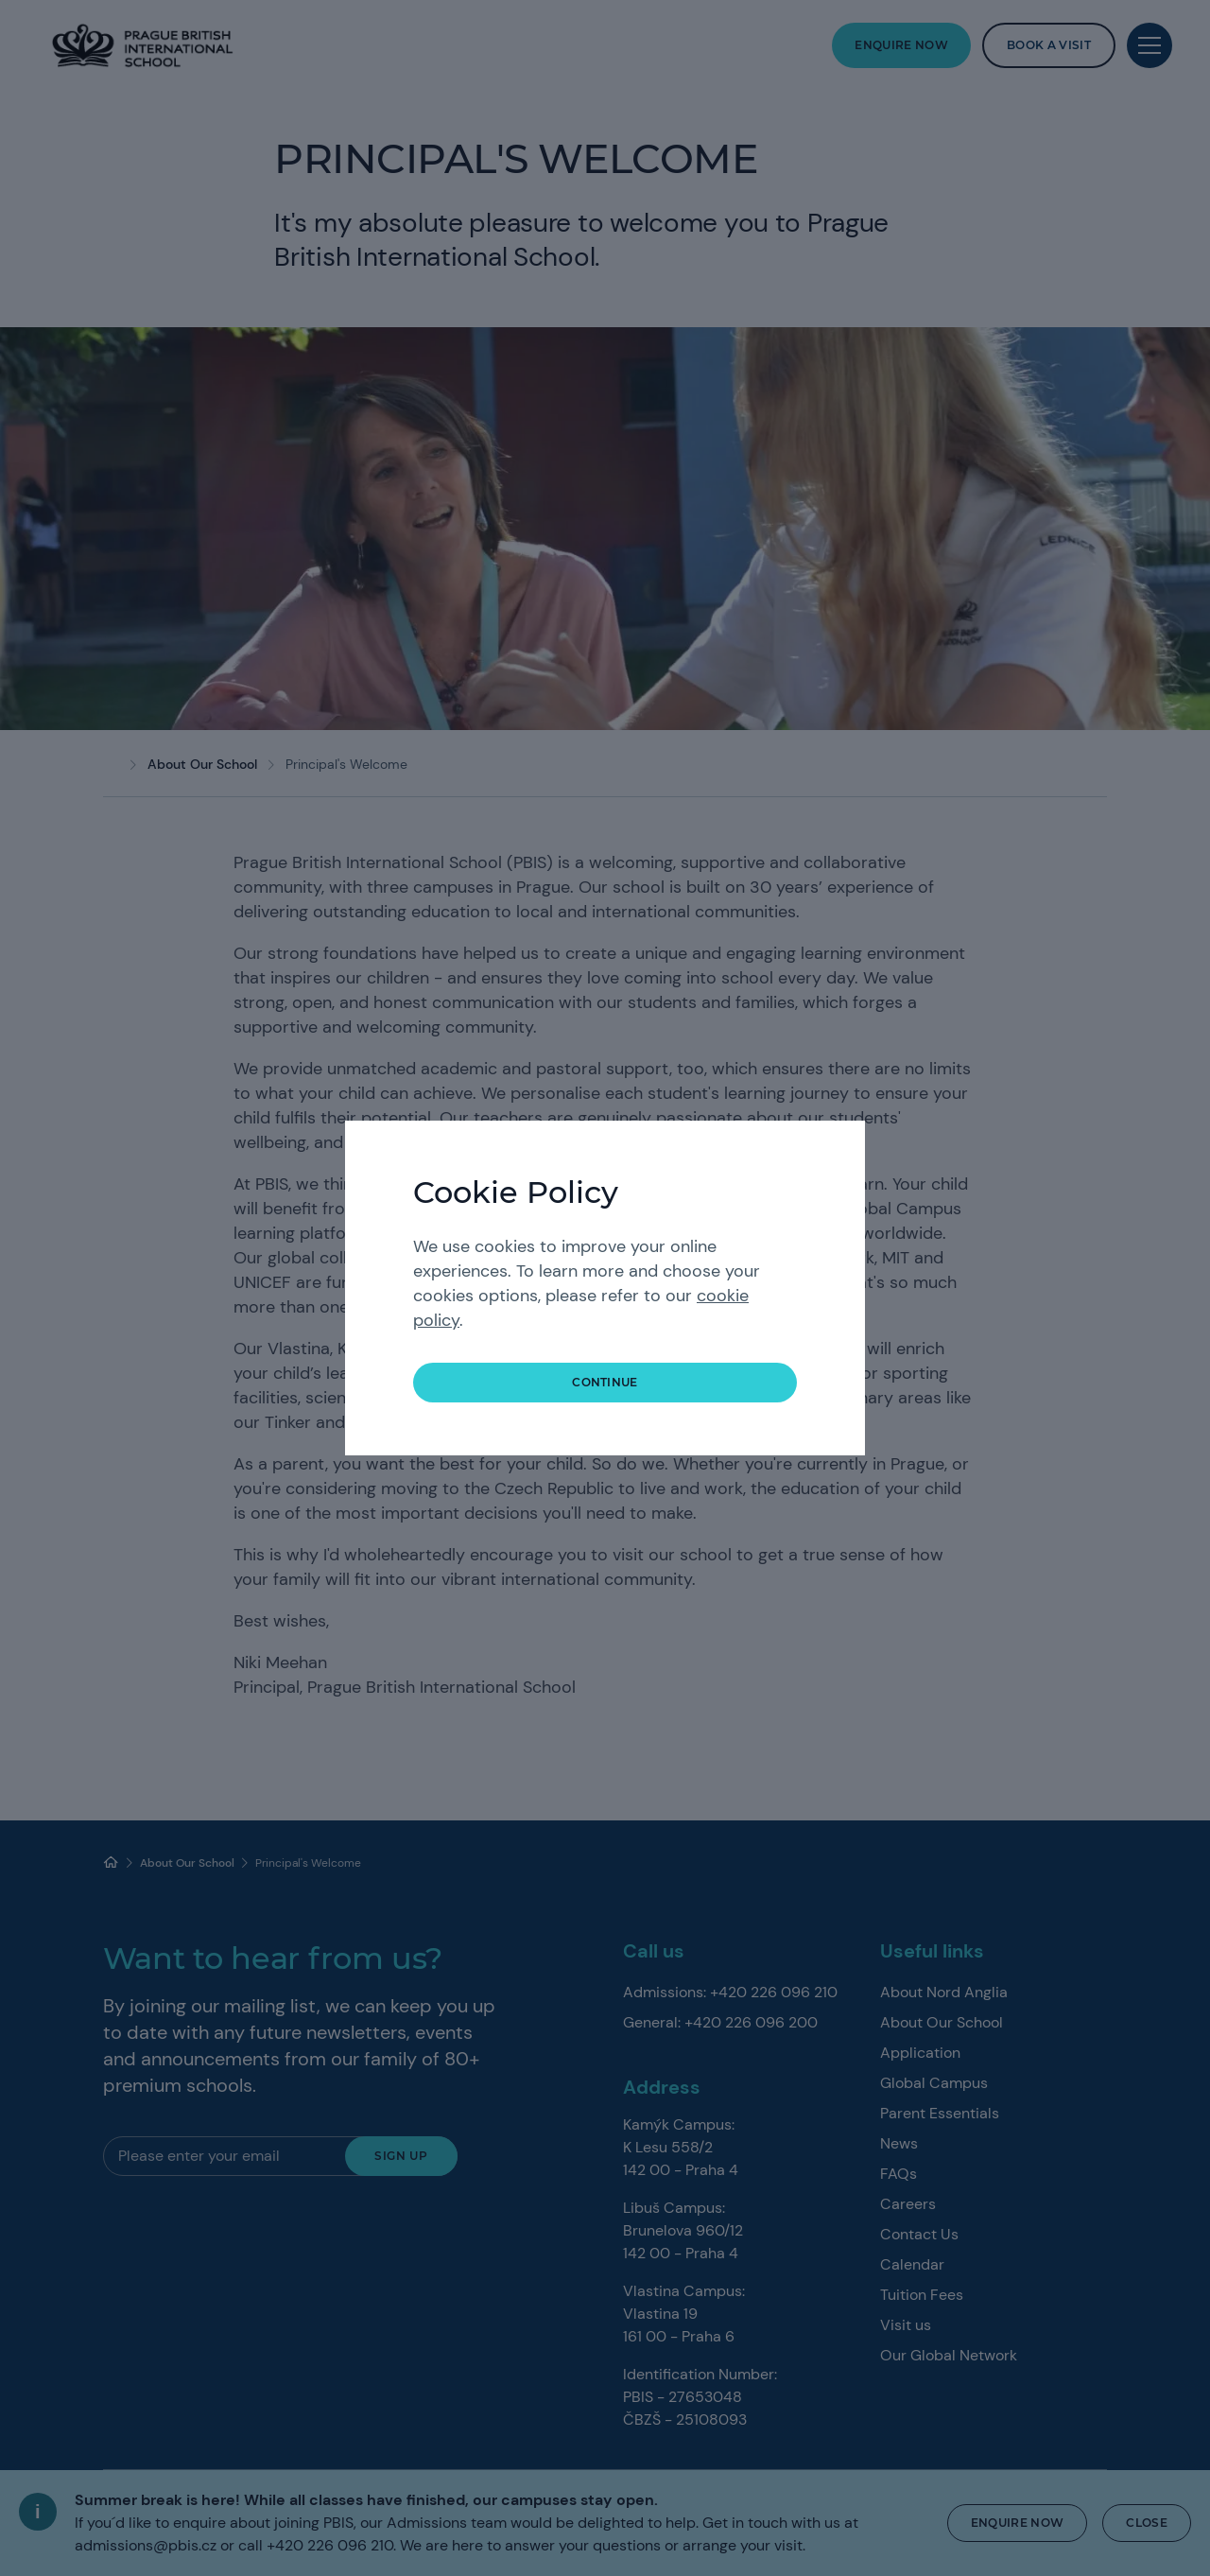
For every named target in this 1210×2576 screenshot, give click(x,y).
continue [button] (605, 1382)
